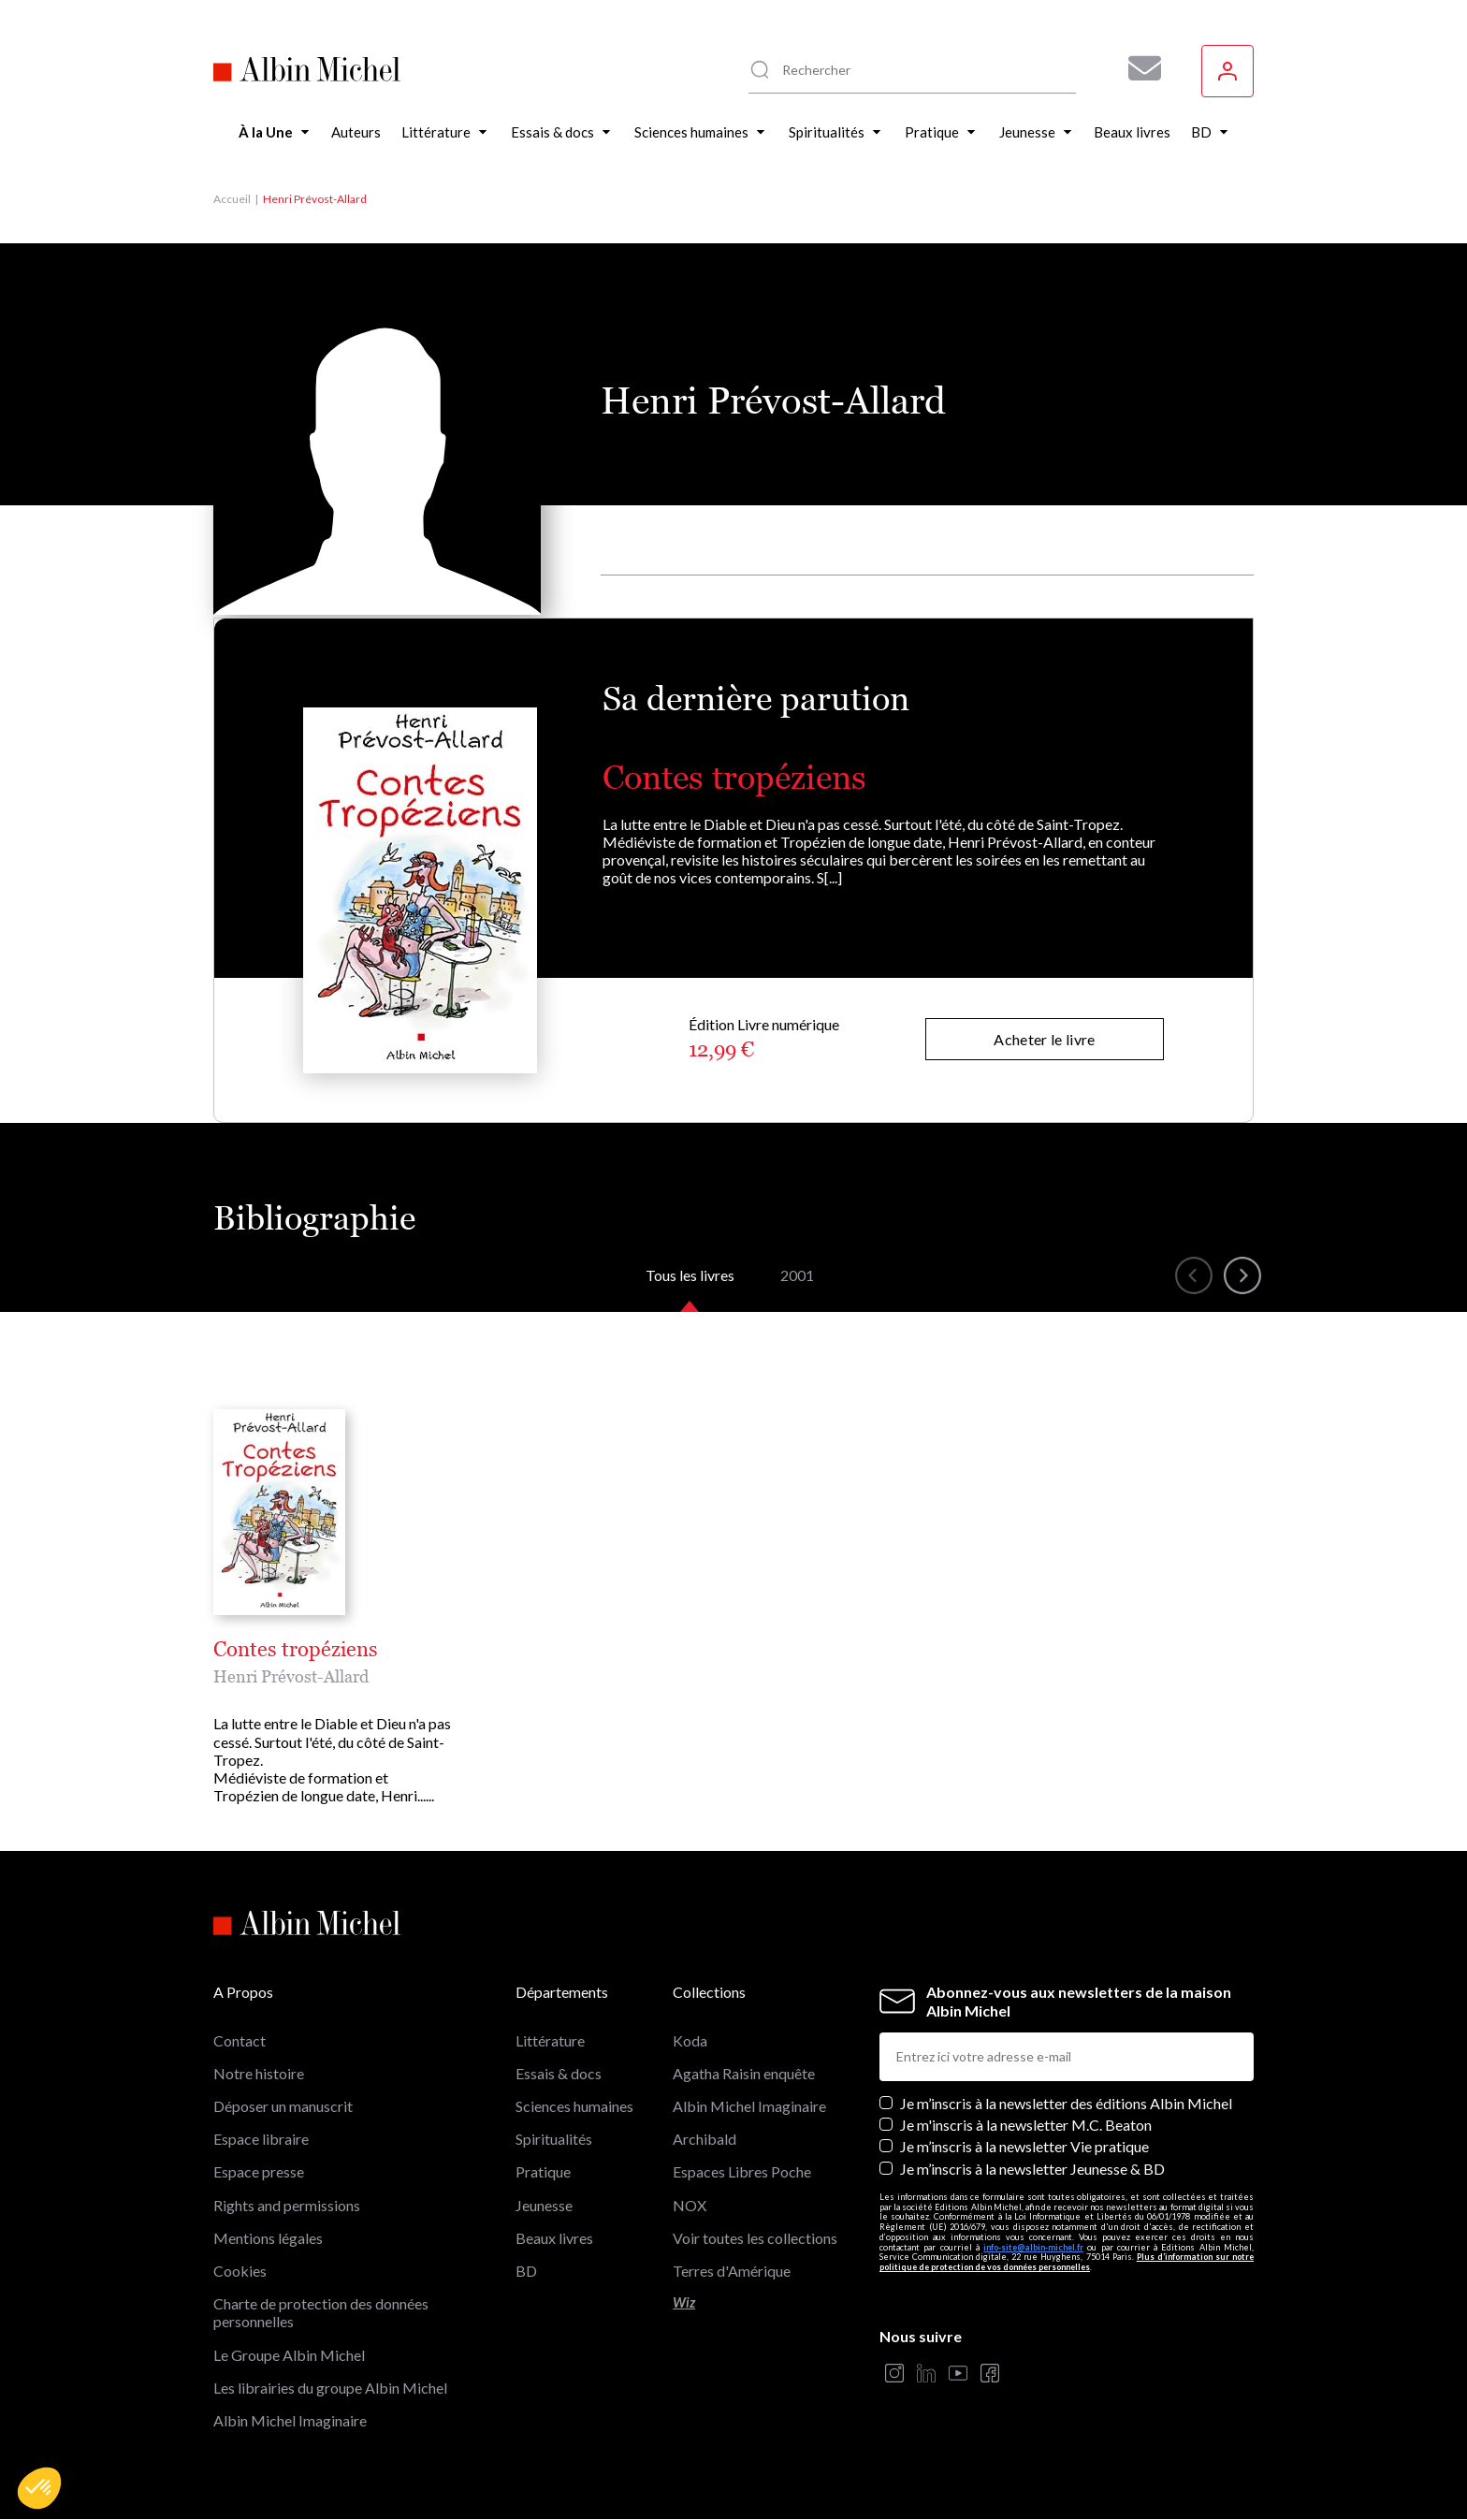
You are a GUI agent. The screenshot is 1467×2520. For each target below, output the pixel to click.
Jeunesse (544, 2205)
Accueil (232, 199)
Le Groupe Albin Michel (289, 2355)
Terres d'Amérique (732, 2271)
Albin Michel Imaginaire (290, 2420)
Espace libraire (261, 2139)
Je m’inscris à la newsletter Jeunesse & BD (1032, 2169)
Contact (239, 2040)
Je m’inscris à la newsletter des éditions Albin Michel (1066, 2103)
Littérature (550, 2040)
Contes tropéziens (734, 777)
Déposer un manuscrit (283, 2106)
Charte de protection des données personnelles (320, 2312)
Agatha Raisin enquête (744, 2073)
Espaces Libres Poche (742, 2171)
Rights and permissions (286, 2205)
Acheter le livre (1044, 1039)
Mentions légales (268, 2238)
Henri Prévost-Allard (291, 1676)
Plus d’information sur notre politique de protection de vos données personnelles (1066, 2261)
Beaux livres (554, 2238)
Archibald (704, 2139)
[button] (39, 2488)
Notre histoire (258, 2073)
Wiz (684, 2302)
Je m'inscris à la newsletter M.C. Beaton (1026, 2125)
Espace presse (258, 2171)
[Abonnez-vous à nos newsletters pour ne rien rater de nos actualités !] (1137, 68)
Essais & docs (559, 2073)
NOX (689, 2205)
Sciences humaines (574, 2106)
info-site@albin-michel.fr (1033, 2247)
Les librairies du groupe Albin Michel (330, 2387)
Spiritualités (554, 2139)
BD (526, 2271)
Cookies (240, 2271)
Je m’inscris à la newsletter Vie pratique (1024, 2146)
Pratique (543, 2171)
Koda (690, 2040)
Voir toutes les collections (755, 2238)
